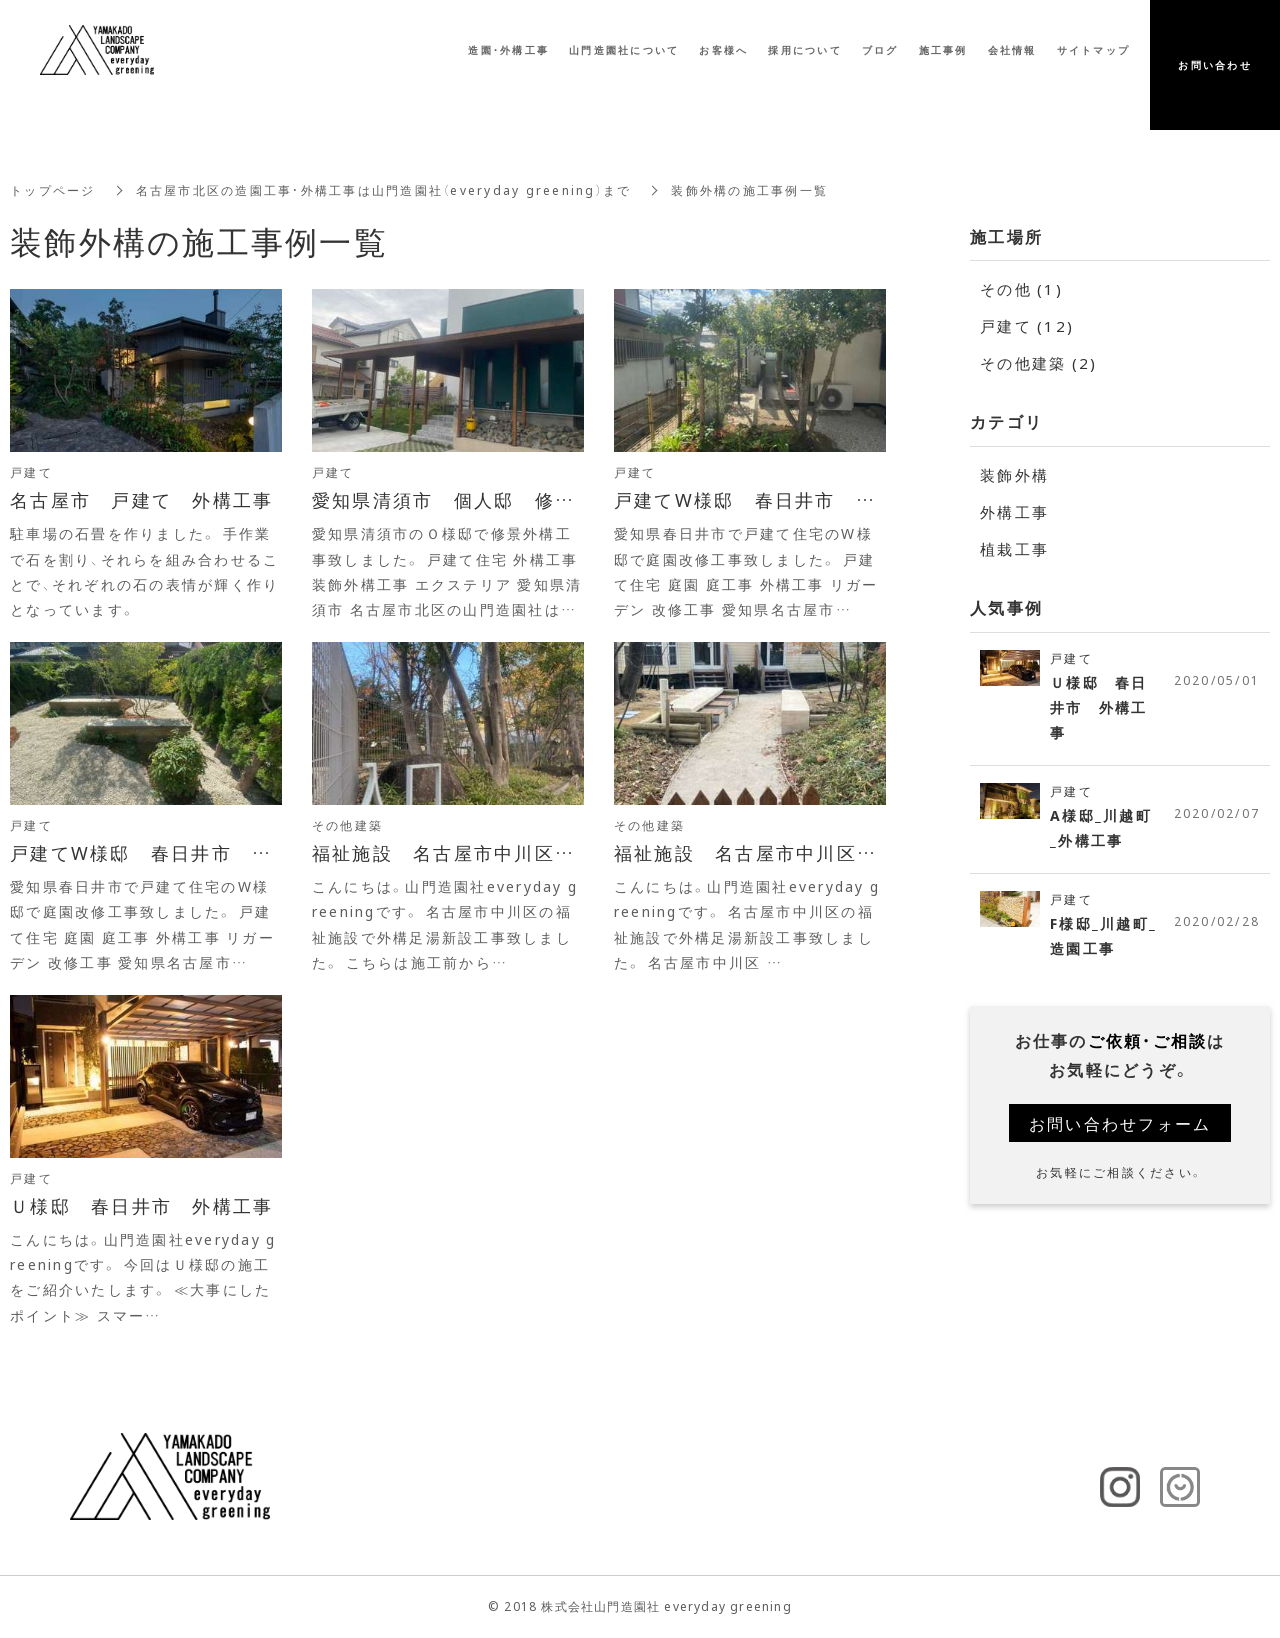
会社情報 (1012, 51)
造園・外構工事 (508, 51)
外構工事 (1014, 512)
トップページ (53, 190)
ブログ (880, 51)
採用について (805, 51)
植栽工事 (1014, 549)
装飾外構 (1014, 475)
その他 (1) (1021, 289)
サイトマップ (1094, 51)
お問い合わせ (1215, 66)
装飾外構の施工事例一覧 (749, 190)
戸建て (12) (1027, 326)
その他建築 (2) (1038, 363)
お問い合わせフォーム (1120, 1123)
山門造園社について (624, 51)
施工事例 (943, 51)
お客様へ (723, 51)
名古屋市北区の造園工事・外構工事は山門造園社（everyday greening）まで (384, 190)
